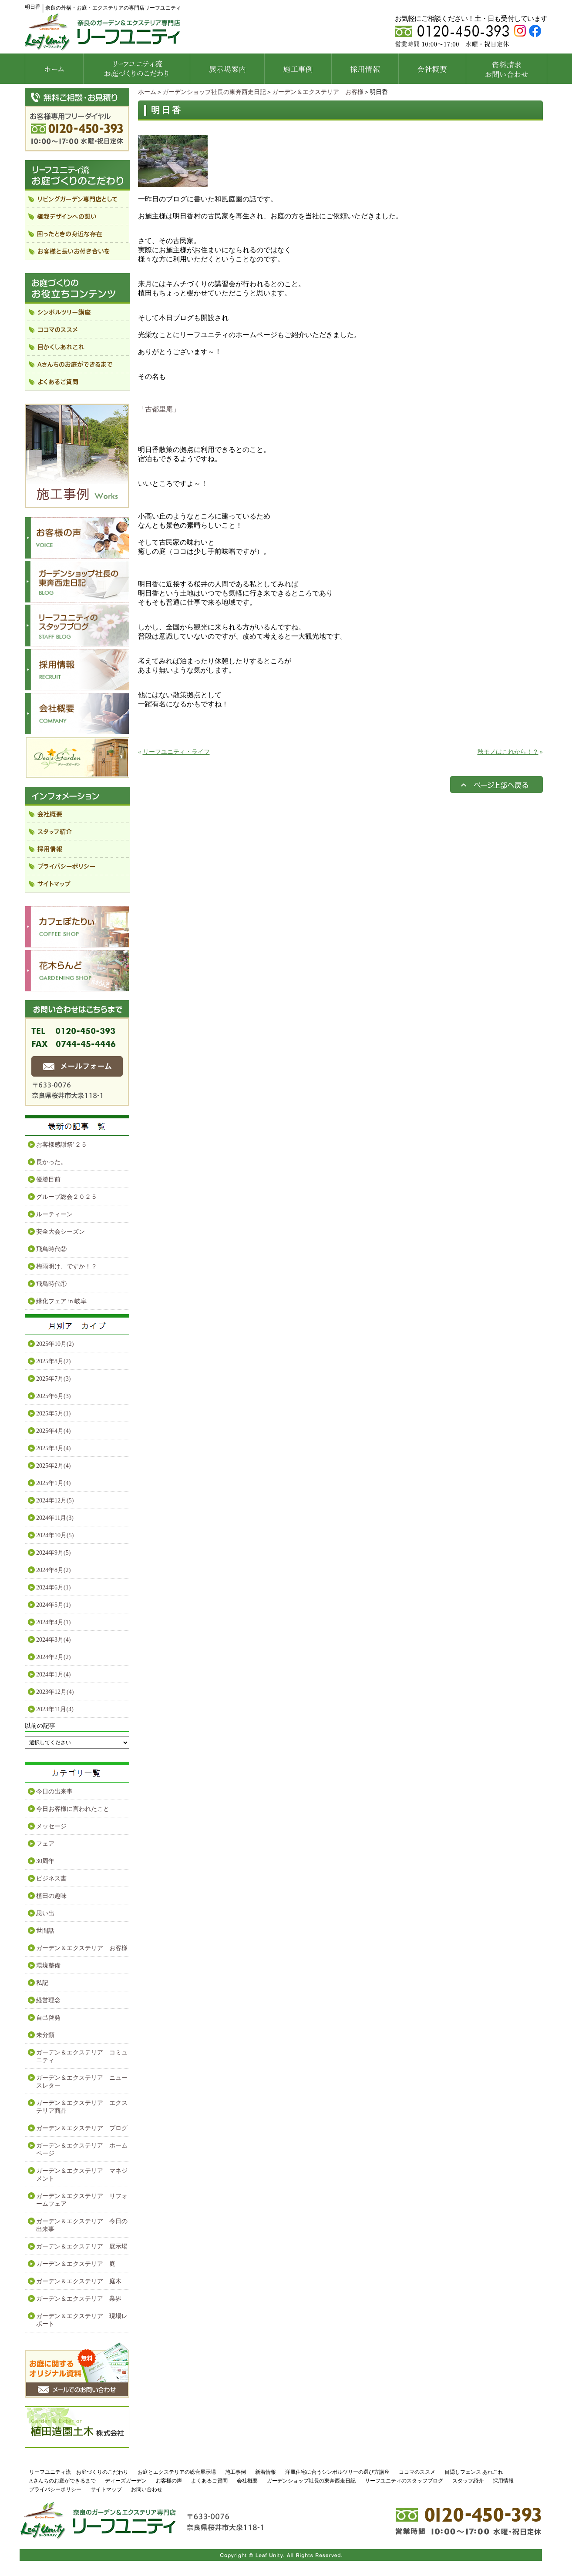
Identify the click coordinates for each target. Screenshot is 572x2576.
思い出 (45, 1913)
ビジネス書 (51, 1878)
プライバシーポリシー (55, 2489)
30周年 (45, 1861)
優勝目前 (48, 1179)
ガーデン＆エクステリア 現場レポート (82, 2320)
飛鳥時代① (51, 1284)
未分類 (45, 2035)
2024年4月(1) (53, 1622)
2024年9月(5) (53, 1552)
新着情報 (265, 2472)
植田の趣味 (51, 1896)
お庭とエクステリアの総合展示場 (177, 2472)
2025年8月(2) (53, 1361)
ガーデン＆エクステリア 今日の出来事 (82, 2225)
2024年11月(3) (55, 1518)
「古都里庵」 (159, 409)
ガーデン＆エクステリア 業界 (78, 2298)
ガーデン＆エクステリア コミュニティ (82, 2056)
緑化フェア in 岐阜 (61, 1301)
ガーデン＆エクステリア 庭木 (78, 2281)
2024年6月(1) (53, 1587)
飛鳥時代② (51, 1249)
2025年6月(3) (53, 1396)
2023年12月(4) (55, 1692)
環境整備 (48, 1965)
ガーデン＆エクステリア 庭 (75, 2264)
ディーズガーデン (126, 2481)
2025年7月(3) (53, 1378)
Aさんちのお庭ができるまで (62, 2481)
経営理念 (48, 2000)
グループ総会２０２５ (66, 1197)
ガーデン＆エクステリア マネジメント (82, 2175)
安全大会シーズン (60, 1231)
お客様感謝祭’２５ (61, 1144)
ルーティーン (54, 1214)
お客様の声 (169, 2481)
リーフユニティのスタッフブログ (404, 2481)
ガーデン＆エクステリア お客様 (317, 92)
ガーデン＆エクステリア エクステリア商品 (82, 2107)
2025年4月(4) (53, 1431)
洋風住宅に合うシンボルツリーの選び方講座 (337, 2472)
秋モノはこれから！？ (508, 752)
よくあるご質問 (209, 2481)
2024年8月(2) (53, 1570)
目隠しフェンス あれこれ (473, 2472)
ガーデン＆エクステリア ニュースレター (82, 2081)
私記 (42, 1983)
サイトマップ (106, 2489)
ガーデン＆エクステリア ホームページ (82, 2149)
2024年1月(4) (53, 1674)
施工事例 (235, 2472)
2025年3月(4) (53, 1448)
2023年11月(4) (55, 1709)
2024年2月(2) (53, 1657)
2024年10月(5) (55, 1535)
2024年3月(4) (53, 1639)
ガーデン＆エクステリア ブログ (82, 2128)
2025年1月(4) (53, 1483)
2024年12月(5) (55, 1500)
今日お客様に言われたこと (72, 1809)
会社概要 (247, 2481)
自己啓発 (48, 2017)
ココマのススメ (417, 2472)
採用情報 (503, 2481)
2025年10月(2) (55, 1344)
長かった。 (51, 1162)
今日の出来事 (54, 1791)
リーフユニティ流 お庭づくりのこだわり (78, 2472)
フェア (45, 1843)
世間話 (45, 1930)
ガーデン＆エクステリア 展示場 (82, 2246)
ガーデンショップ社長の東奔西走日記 (214, 92)
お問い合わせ (146, 2489)
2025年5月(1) (53, 1413)
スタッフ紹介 (468, 2481)
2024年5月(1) (53, 1605)
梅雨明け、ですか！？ (66, 1266)
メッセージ (51, 1826)
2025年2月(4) (53, 1465)
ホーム (147, 92)
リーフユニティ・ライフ (176, 752)
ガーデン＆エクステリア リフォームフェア (82, 2200)
